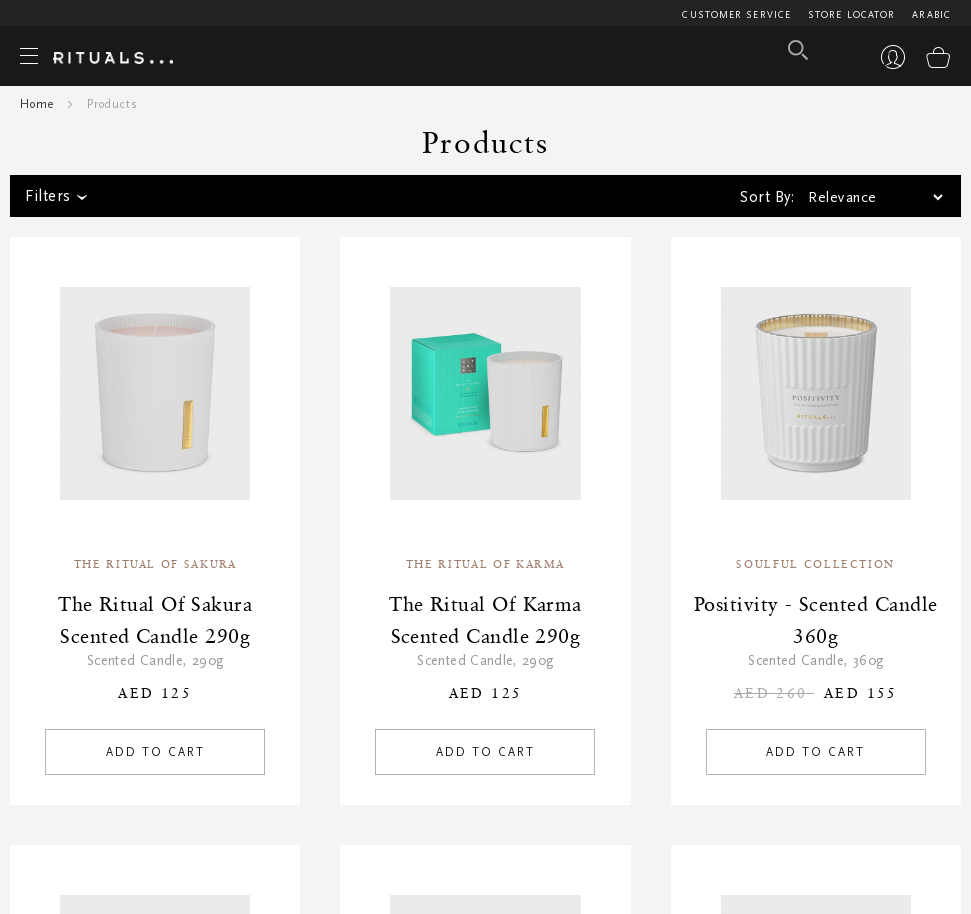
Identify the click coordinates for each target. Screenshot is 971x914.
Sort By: (767, 197)
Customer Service (736, 15)
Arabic (931, 15)
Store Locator (851, 15)
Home (37, 104)
